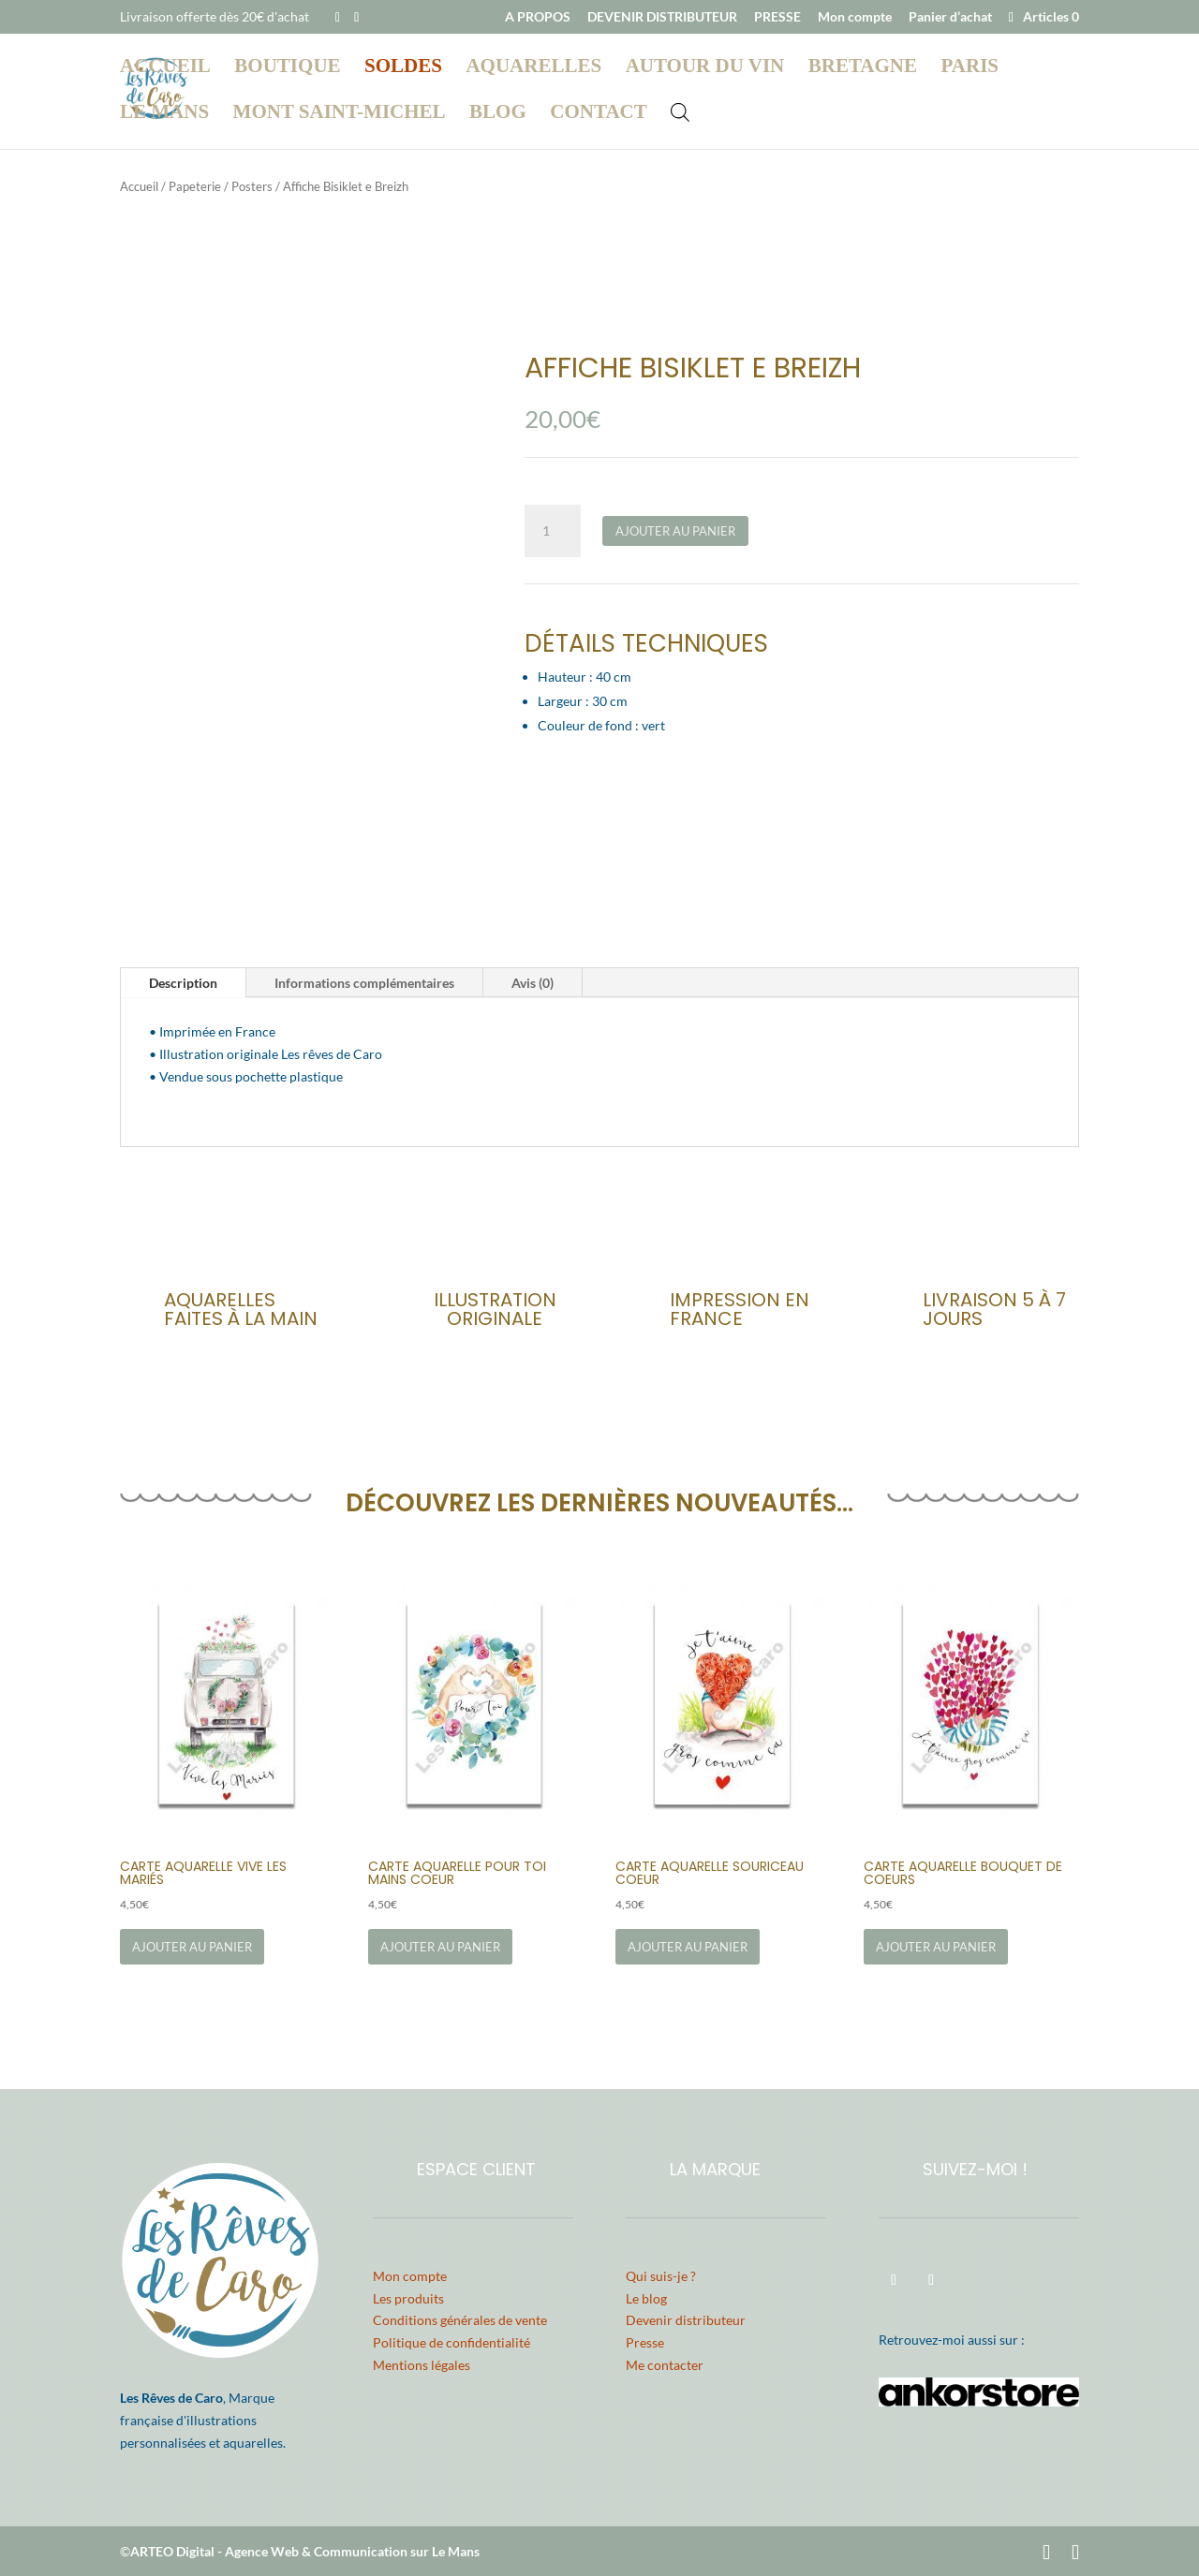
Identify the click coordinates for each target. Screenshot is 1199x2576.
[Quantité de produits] (553, 531)
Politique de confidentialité (451, 2342)
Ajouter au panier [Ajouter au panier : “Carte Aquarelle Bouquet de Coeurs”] (936, 1946)
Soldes (403, 68)
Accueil (165, 68)
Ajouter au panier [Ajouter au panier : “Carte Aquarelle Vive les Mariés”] (192, 1946)
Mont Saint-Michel (339, 114)
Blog (497, 114)
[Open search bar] (680, 110)
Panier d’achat (950, 17)
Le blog (646, 2298)
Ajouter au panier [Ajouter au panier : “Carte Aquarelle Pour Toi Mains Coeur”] (440, 1946)
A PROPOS (537, 17)
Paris (970, 68)
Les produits (408, 2298)
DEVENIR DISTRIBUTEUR (662, 17)
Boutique (287, 68)
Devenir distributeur (686, 2320)
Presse (645, 2342)
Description (183, 983)
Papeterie (195, 186)
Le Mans (164, 114)
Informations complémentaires (364, 983)
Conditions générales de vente (460, 2320)
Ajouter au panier (675, 530)
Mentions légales (421, 2365)
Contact (598, 114)
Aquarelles (533, 68)
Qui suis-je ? (661, 2276)
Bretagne (862, 68)
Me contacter (664, 2365)
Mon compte (855, 17)
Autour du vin (705, 68)
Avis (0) (532, 983)
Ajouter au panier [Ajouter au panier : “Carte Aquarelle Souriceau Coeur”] (688, 1946)
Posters (252, 186)
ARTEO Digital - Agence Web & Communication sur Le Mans (305, 2551)
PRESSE (777, 17)
